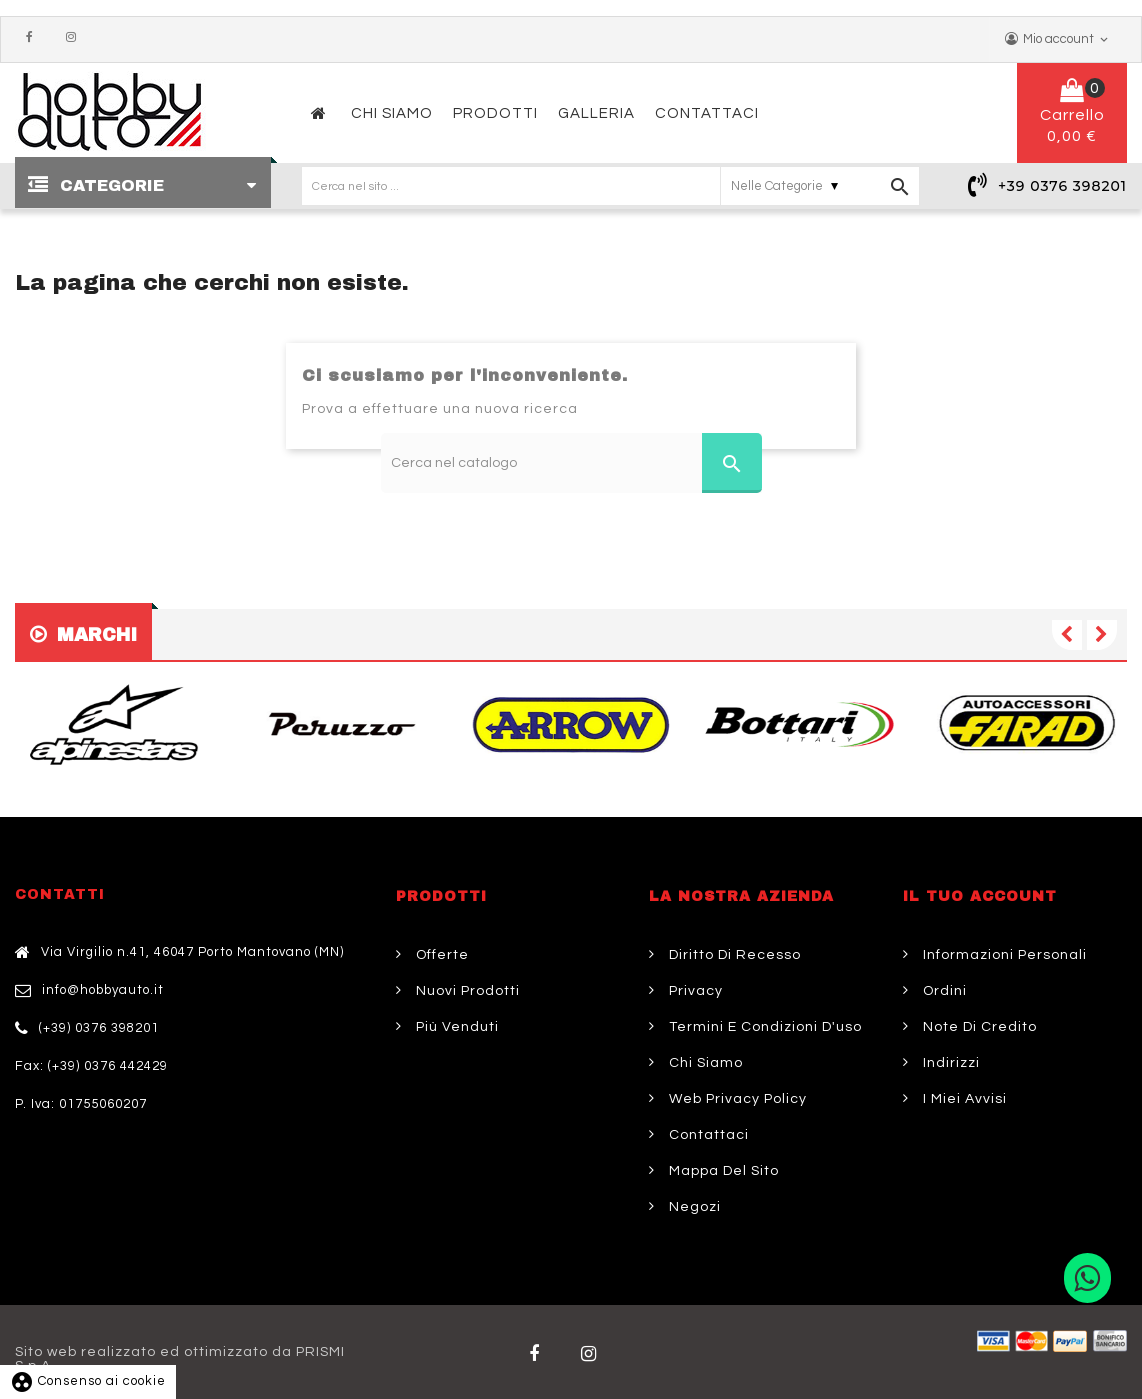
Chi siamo (704, 1063)
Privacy (694, 991)
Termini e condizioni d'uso (763, 1027)
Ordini (943, 991)
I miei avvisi (963, 1099)
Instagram (76, 38)
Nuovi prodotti (466, 991)
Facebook (34, 38)
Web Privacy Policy (736, 1099)
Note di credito (978, 1027)
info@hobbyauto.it (103, 990)
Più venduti (455, 1027)
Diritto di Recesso (733, 955)
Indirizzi (949, 1063)
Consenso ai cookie (88, 1381)
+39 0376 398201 (1062, 186)
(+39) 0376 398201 (99, 1028)
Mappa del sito (722, 1171)
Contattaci (707, 1135)
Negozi (693, 1207)
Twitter (593, 1354)
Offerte (440, 955)
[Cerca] (571, 463)
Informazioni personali (1003, 955)
